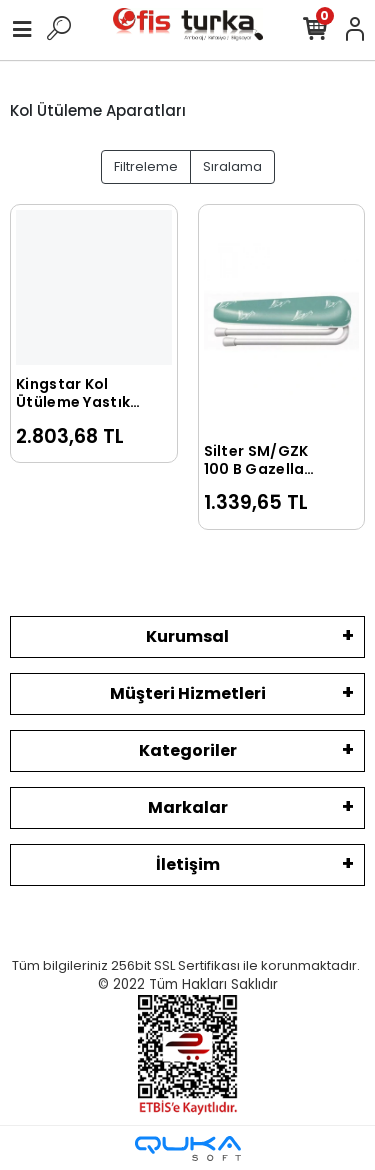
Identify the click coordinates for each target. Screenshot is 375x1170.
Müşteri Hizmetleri (188, 693)
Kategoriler (188, 750)
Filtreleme (146, 166)
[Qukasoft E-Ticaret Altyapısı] (188, 1148)
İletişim (188, 864)
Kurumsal (187, 636)
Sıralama (232, 166)
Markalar (188, 807)
